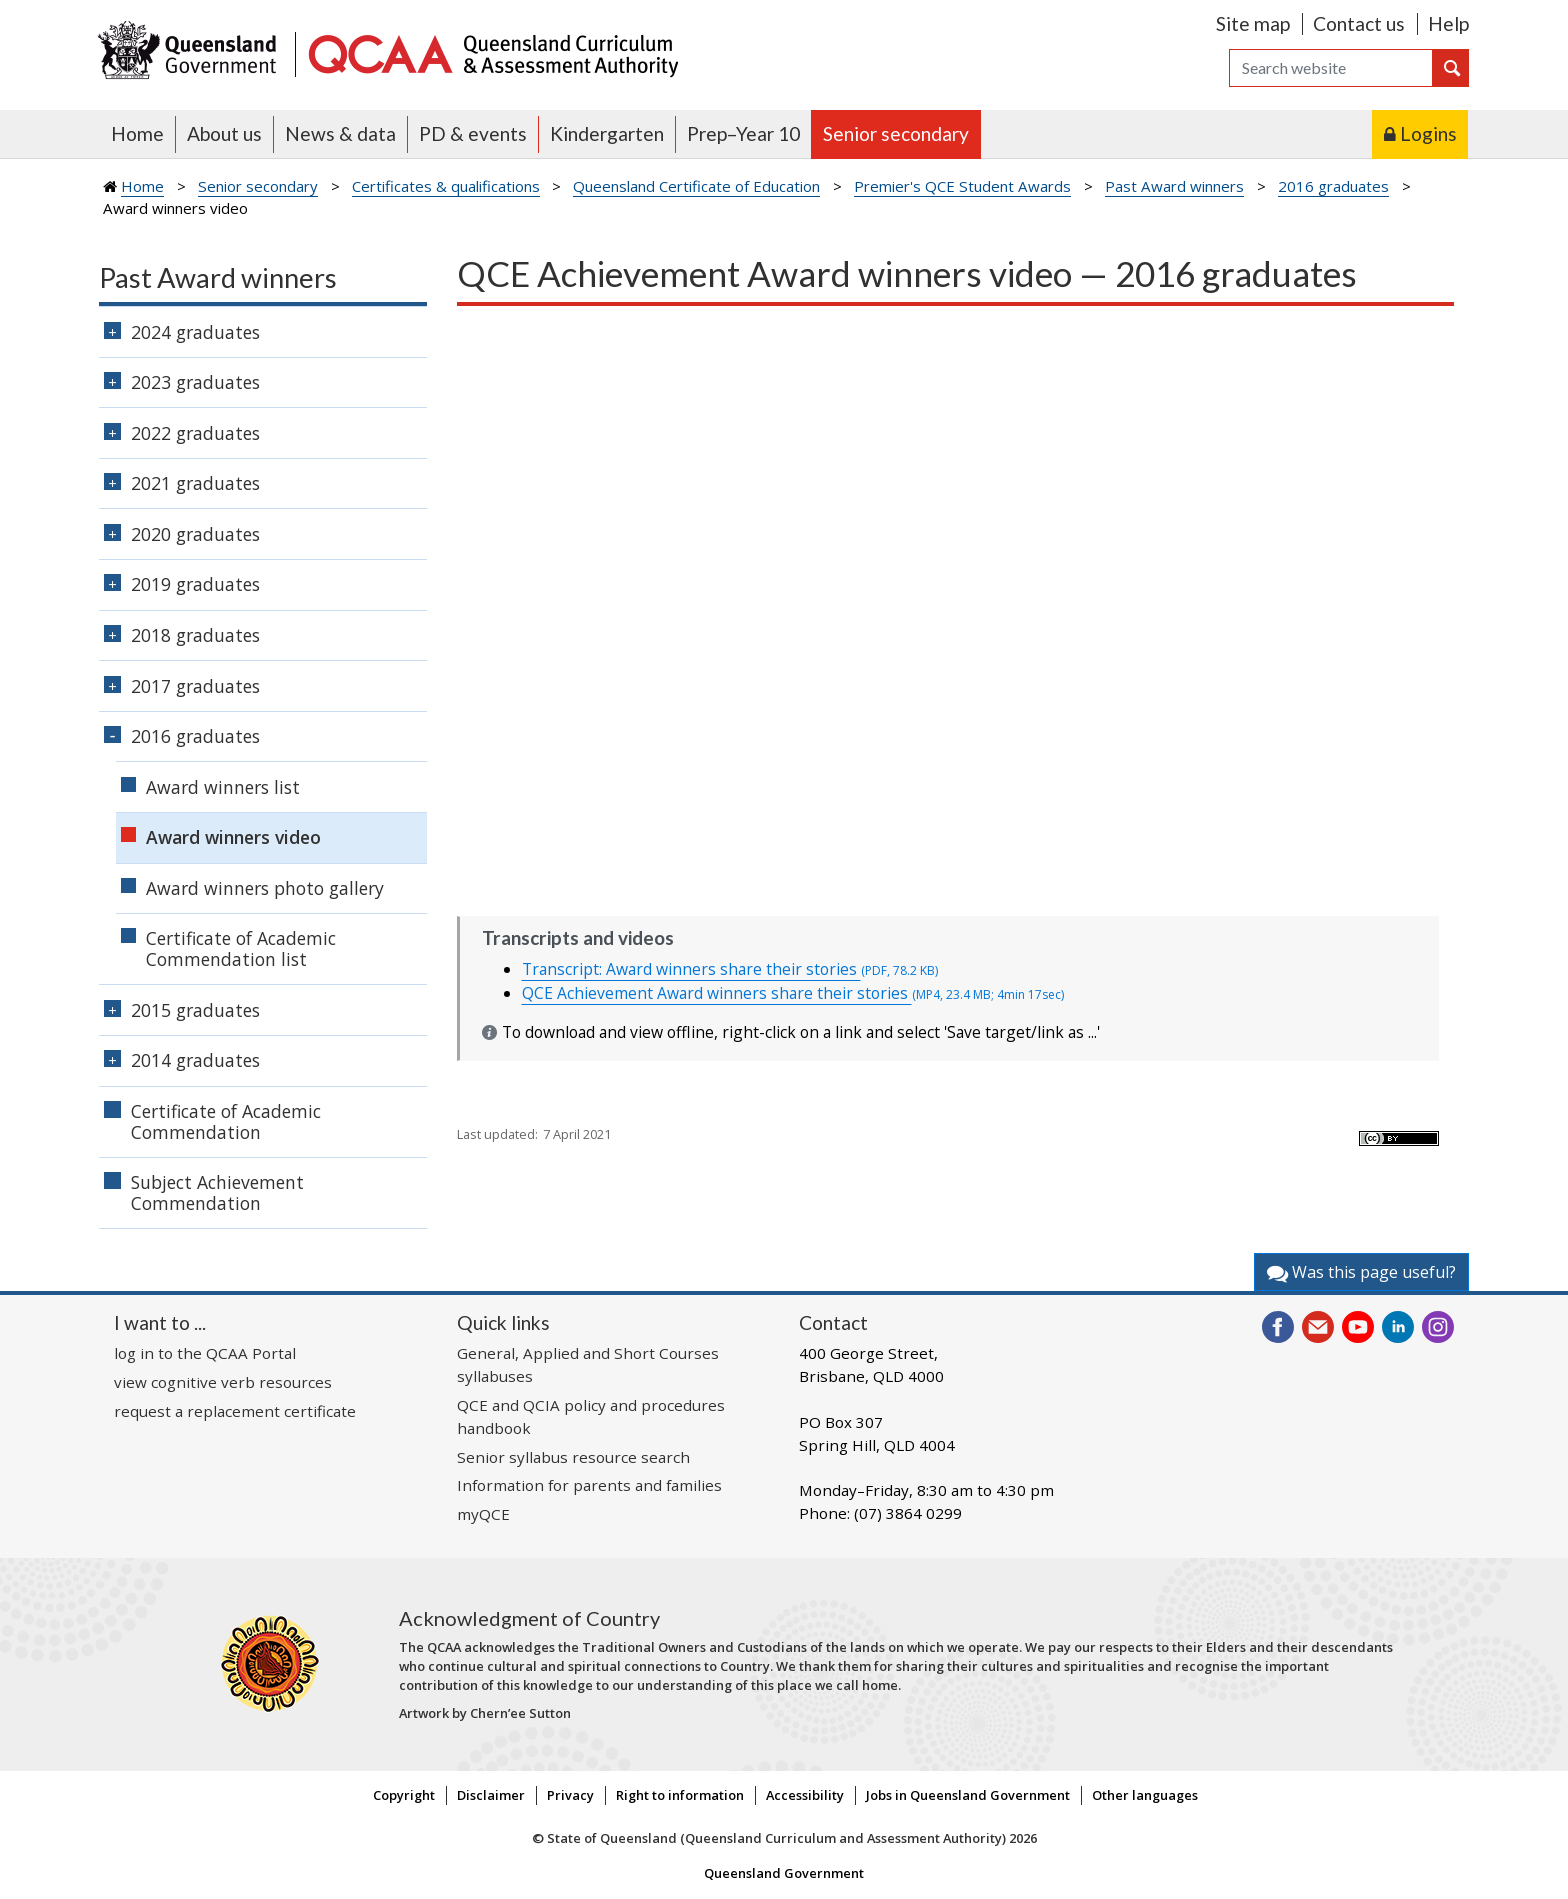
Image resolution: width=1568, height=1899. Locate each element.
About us (224, 133)
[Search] (1331, 68)
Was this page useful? (1361, 1272)
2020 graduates (195, 534)
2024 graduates (195, 332)
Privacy (570, 1795)
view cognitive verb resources (223, 1382)
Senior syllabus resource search (573, 1457)
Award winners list (223, 787)
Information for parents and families (589, 1485)
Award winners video (233, 837)
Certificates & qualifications (446, 186)
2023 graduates (195, 382)
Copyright (404, 1795)
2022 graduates (195, 433)
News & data (340, 133)
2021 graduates (195, 483)
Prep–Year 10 (743, 133)
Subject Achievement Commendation (217, 1192)
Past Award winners (1174, 186)
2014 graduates (195, 1060)
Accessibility (805, 1795)
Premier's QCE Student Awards (962, 186)
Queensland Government (784, 1873)
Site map (1253, 23)
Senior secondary (896, 133)
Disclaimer (491, 1795)
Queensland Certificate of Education (696, 186)
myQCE (483, 1514)
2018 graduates (195, 635)
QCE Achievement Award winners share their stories (793, 993)
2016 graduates (1333, 186)
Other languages (1145, 1795)
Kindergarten (607, 133)
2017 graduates (195, 686)
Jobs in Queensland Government (968, 1795)
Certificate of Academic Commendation (226, 1121)
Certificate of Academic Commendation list (241, 948)
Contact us (1359, 23)
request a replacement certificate (235, 1411)
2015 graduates (195, 1010)
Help (1448, 23)
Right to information (680, 1795)
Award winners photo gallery (265, 888)
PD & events (473, 133)
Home (137, 133)
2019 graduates (195, 584)
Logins (1428, 133)
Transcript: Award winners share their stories (730, 969)
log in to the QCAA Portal (205, 1353)
